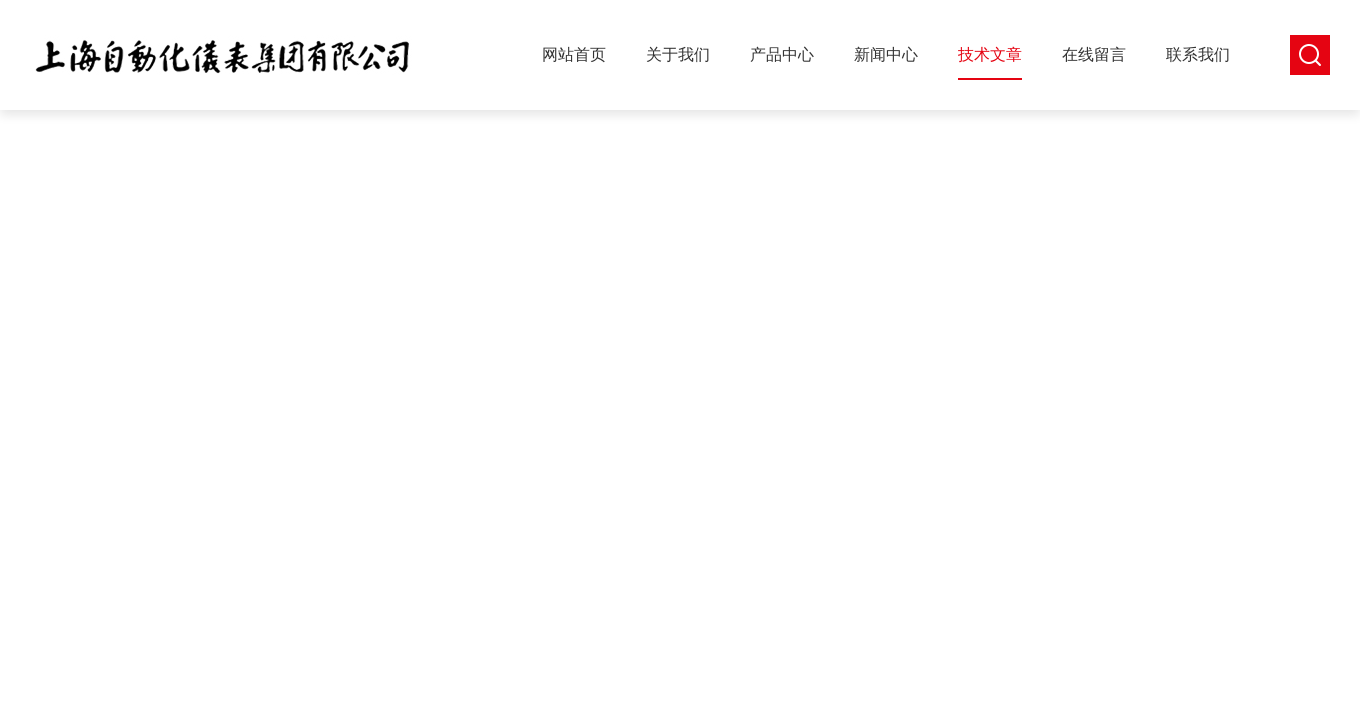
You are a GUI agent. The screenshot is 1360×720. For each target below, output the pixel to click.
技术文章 (990, 54)
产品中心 (782, 54)
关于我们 (678, 54)
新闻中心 (886, 54)
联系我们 (1198, 54)
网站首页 (574, 54)
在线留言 (1094, 54)
